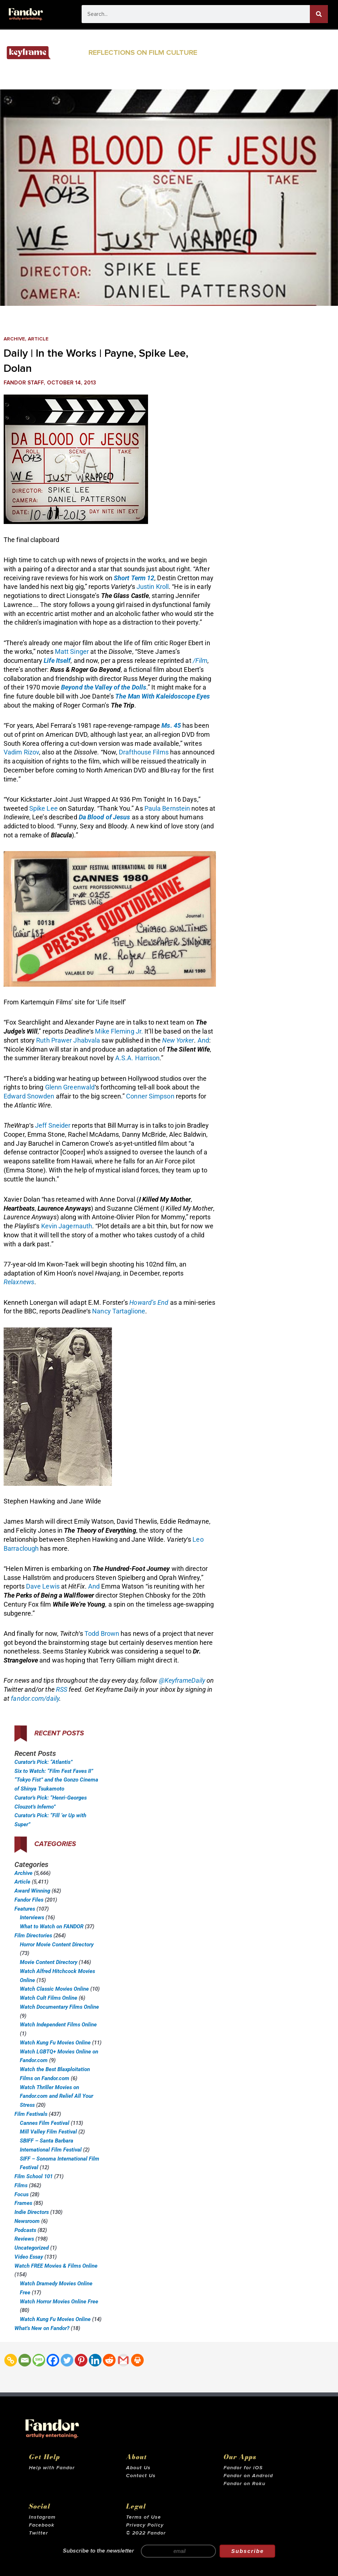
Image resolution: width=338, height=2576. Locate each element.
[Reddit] (109, 2360)
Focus (21, 2194)
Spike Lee (43, 808)
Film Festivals (30, 2114)
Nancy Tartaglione (118, 1311)
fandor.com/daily (35, 1698)
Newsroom (27, 2221)
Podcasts (25, 2230)
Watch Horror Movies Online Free (59, 2301)
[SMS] (38, 2360)
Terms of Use (143, 2517)
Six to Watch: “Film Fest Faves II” (53, 1771)
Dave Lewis (43, 1586)
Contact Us (141, 2475)
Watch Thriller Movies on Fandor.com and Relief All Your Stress (56, 2096)
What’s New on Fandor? (41, 2328)
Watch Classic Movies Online (54, 1989)
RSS (61, 1689)
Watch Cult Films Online (48, 1998)
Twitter (38, 2533)
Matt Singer (72, 651)
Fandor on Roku (244, 2483)
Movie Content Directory (48, 1962)
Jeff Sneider (52, 1125)
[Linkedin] (95, 2360)
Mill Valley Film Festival (48, 2131)
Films (20, 2185)
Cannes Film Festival (44, 2123)
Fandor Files (28, 1900)
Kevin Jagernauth (66, 1226)
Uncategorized (31, 2248)
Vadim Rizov (21, 752)
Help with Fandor (52, 2467)
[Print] (137, 2360)
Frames (23, 2203)
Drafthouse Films (144, 752)
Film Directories (33, 1935)
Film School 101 (33, 2176)
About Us (138, 2467)
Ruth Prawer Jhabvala (68, 1040)
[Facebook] (53, 2360)
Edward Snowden (29, 1096)
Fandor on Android (248, 2475)
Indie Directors (31, 2212)
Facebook (42, 2525)
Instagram (42, 2517)
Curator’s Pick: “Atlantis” (43, 1762)
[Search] (319, 14)
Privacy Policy (145, 2525)
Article (41, 339)
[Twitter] (67, 2360)
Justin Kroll (152, 586)
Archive (15, 339)
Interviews (32, 1917)
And (203, 1040)
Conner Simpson (150, 1096)
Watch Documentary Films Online (59, 2007)
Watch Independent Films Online (58, 2024)
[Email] (24, 2360)
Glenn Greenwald (70, 1087)
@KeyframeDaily (182, 1680)
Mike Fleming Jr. (119, 1031)
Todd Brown (101, 1633)
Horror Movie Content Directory (57, 1944)
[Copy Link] (10, 2360)
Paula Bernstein (167, 808)
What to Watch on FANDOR (51, 1926)
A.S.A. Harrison (137, 1058)
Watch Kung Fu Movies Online (55, 2042)
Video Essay (28, 2257)
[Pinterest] (81, 2360)
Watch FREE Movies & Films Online (56, 2266)
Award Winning (32, 1891)
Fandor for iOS (243, 2467)
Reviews (24, 2239)
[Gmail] (123, 2360)
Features (24, 1909)
